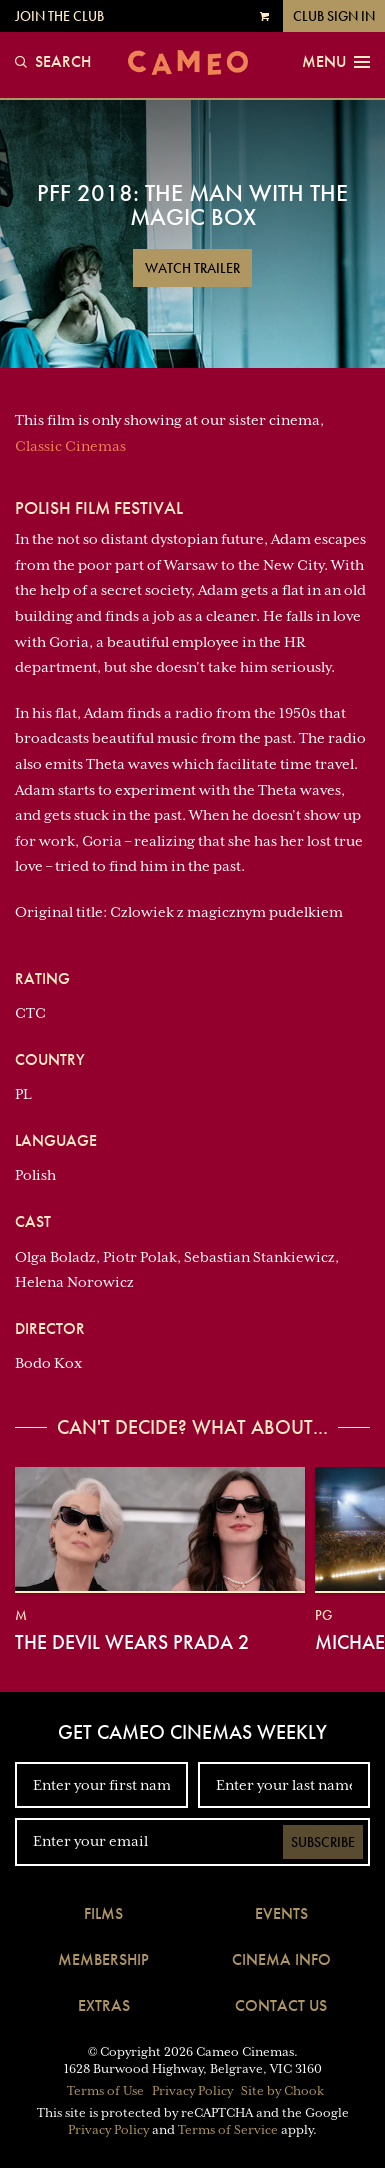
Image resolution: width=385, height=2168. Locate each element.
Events (281, 1913)
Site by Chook (282, 2091)
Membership (103, 1959)
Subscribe (323, 1842)
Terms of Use (105, 2091)
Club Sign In (334, 16)
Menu (336, 62)
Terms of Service (228, 2130)
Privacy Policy (192, 2091)
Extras (104, 2005)
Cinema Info (281, 1959)
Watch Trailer (192, 268)
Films (103, 1913)
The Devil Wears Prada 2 (132, 1642)
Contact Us (281, 2005)
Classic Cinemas (70, 446)
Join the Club (59, 16)
